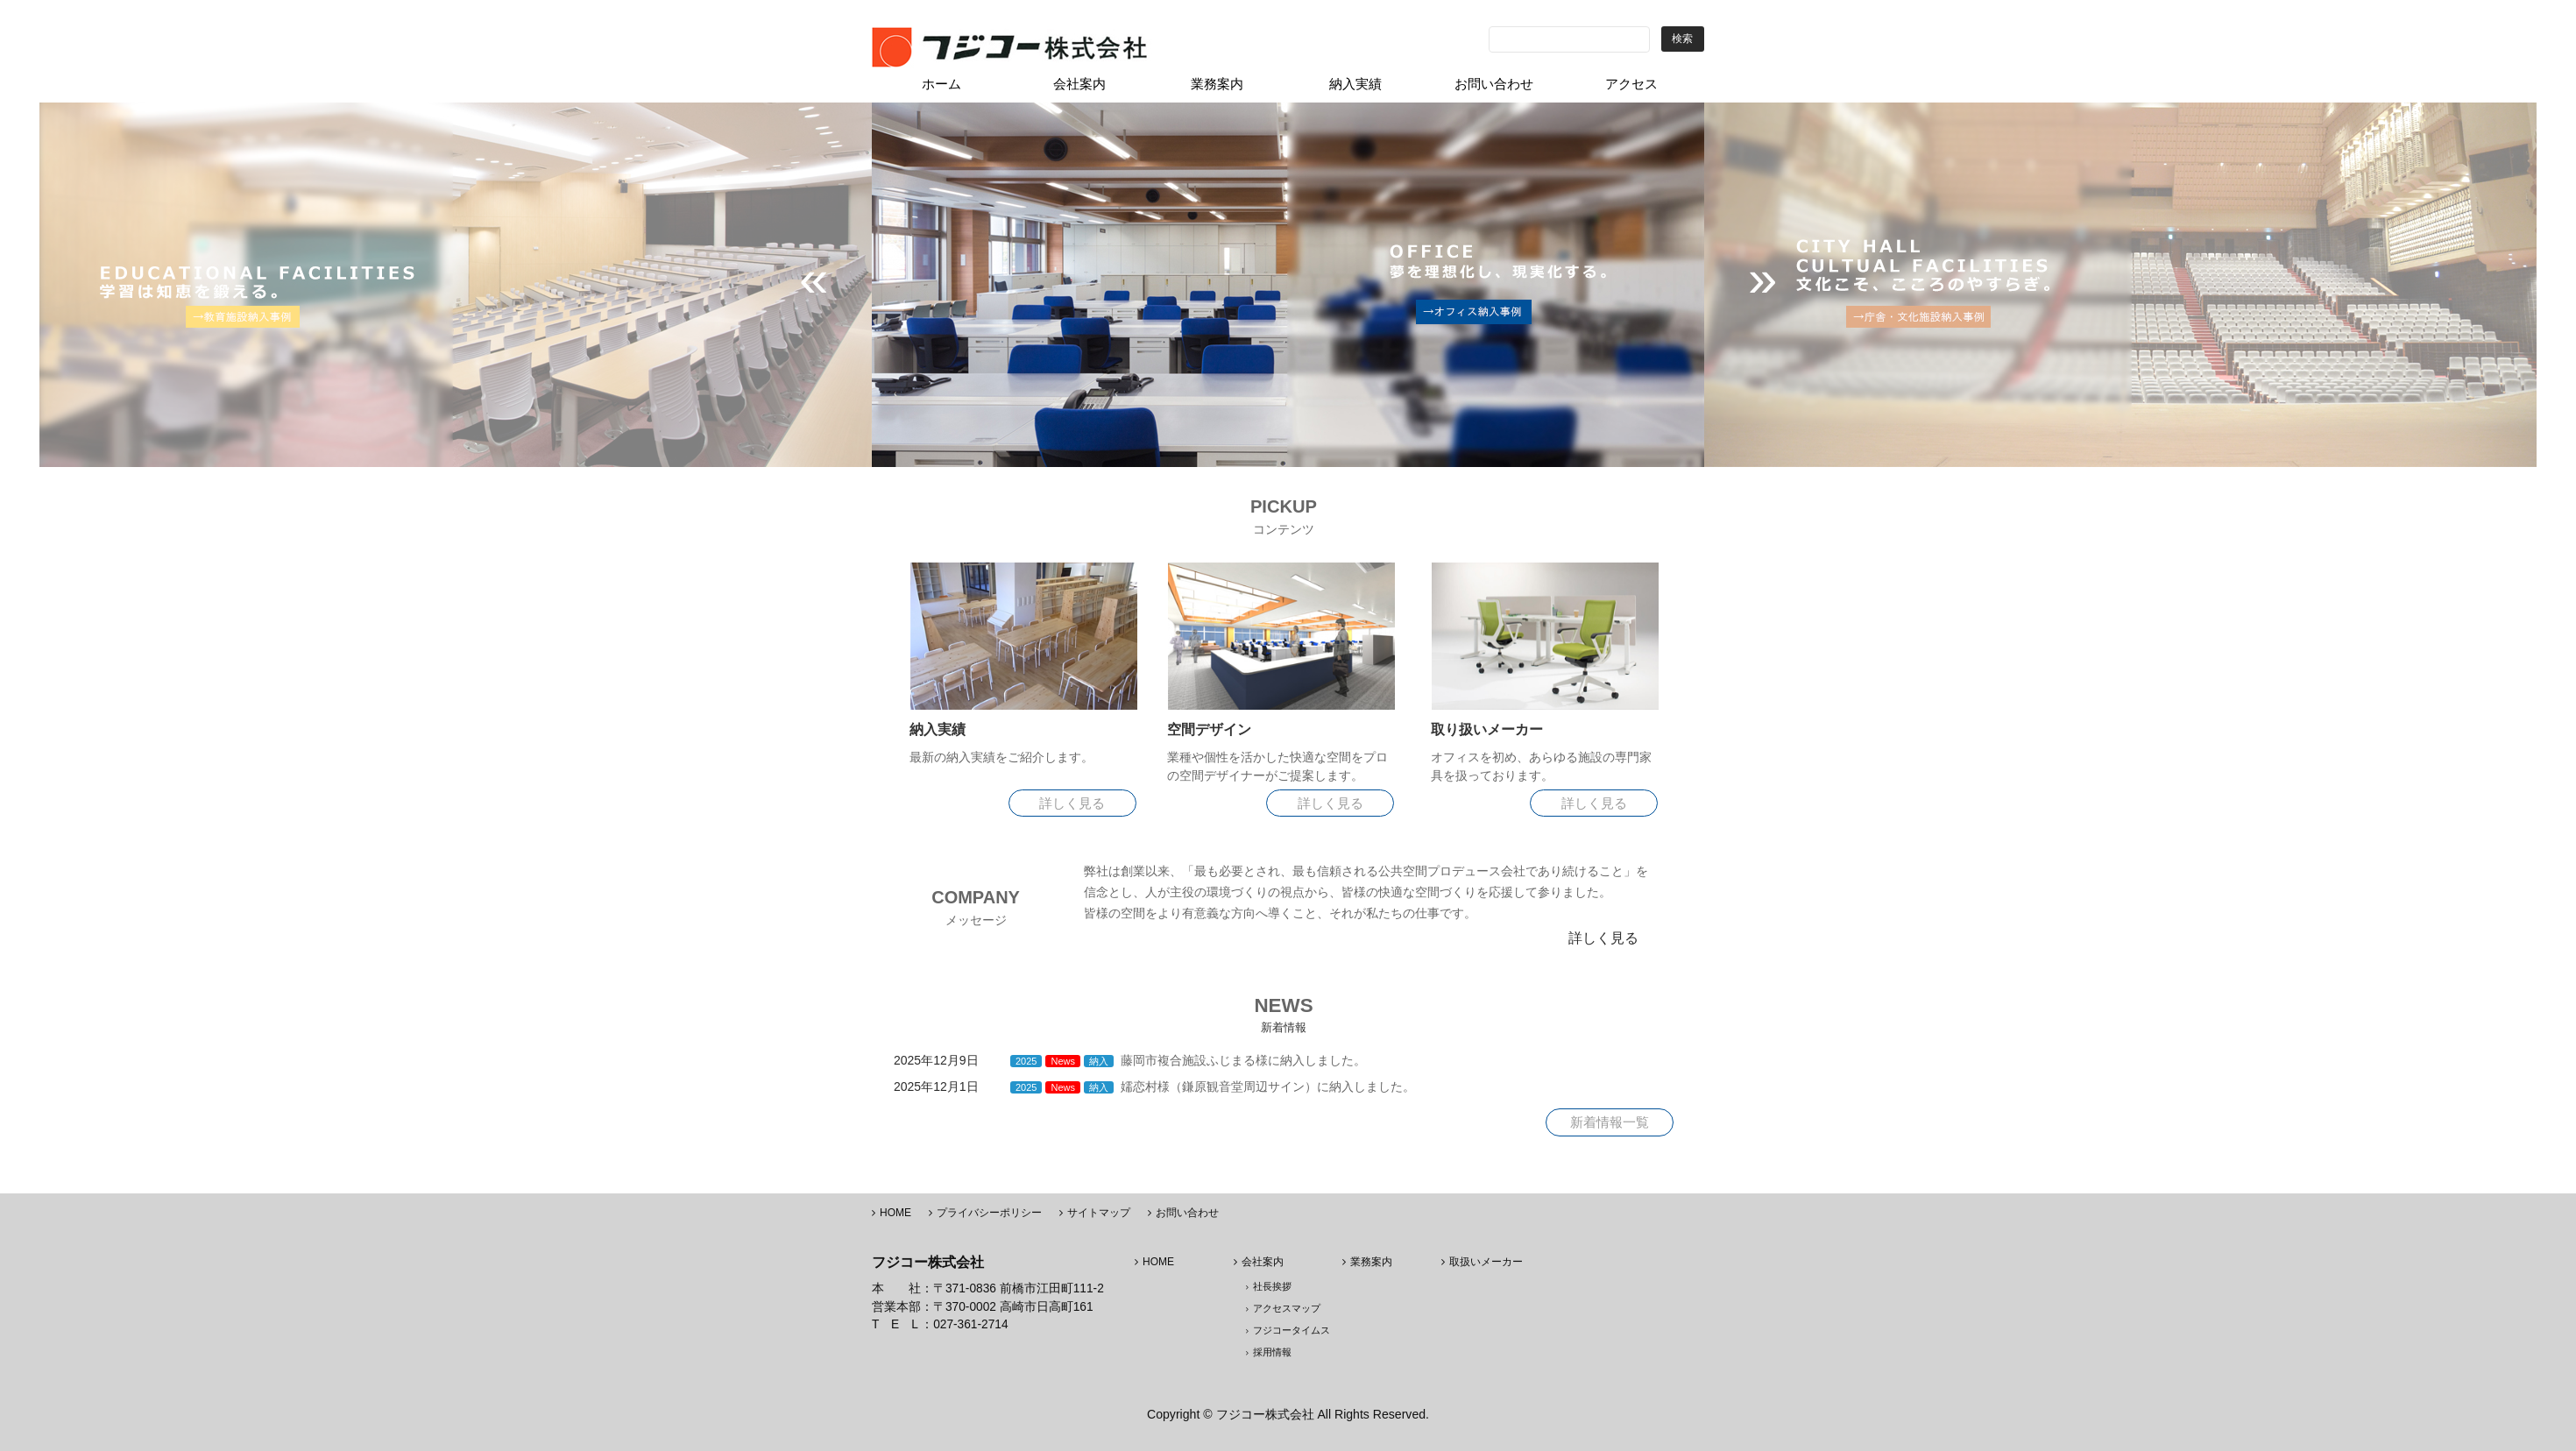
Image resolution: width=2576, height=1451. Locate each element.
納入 (1098, 1061)
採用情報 (1272, 1352)
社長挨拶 (1272, 1286)
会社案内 (1263, 1262)
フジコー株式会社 (1265, 1414)
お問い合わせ (1187, 1213)
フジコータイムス (1291, 1330)
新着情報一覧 (1609, 1122)
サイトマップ (1098, 1213)
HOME (895, 1213)
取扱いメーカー (1486, 1262)
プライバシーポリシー (989, 1213)
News (1063, 1061)
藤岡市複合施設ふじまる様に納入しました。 (1243, 1060)
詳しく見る (1072, 803)
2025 (1026, 1061)
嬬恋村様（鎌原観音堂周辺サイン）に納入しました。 (1268, 1086)
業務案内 (1371, 1262)
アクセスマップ (1286, 1308)
